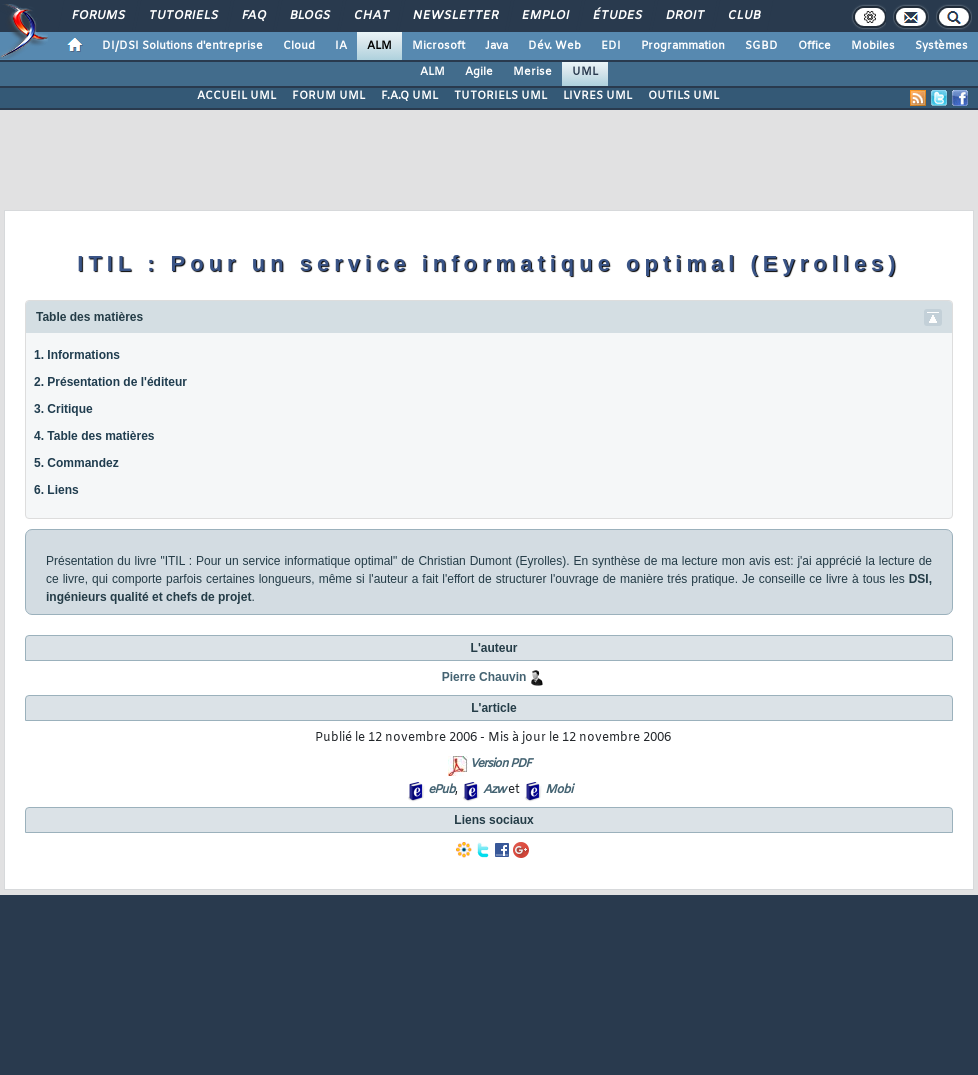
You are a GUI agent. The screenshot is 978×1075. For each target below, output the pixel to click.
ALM (379, 46)
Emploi (544, 16)
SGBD (761, 46)
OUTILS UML (683, 96)
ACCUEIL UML (236, 96)
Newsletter (454, 16)
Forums (97, 16)
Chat (370, 16)
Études (616, 16)
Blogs (309, 16)
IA (341, 46)
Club (743, 16)
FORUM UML (328, 96)
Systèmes (941, 46)
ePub (441, 790)
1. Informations (77, 355)
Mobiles (873, 46)
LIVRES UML (597, 96)
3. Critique (63, 409)
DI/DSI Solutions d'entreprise (182, 46)
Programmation (683, 46)
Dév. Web (554, 46)
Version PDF (500, 764)
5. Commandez (76, 463)
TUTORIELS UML (500, 96)
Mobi (558, 790)
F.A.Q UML (409, 96)
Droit (684, 16)
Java (496, 46)
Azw (494, 790)
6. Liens (56, 490)
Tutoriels (182, 16)
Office (814, 46)
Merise (532, 72)
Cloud (299, 46)
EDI (611, 46)
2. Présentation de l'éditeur (110, 382)
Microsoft (438, 46)
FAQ (253, 16)
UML (585, 72)
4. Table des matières (94, 436)
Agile (479, 72)
